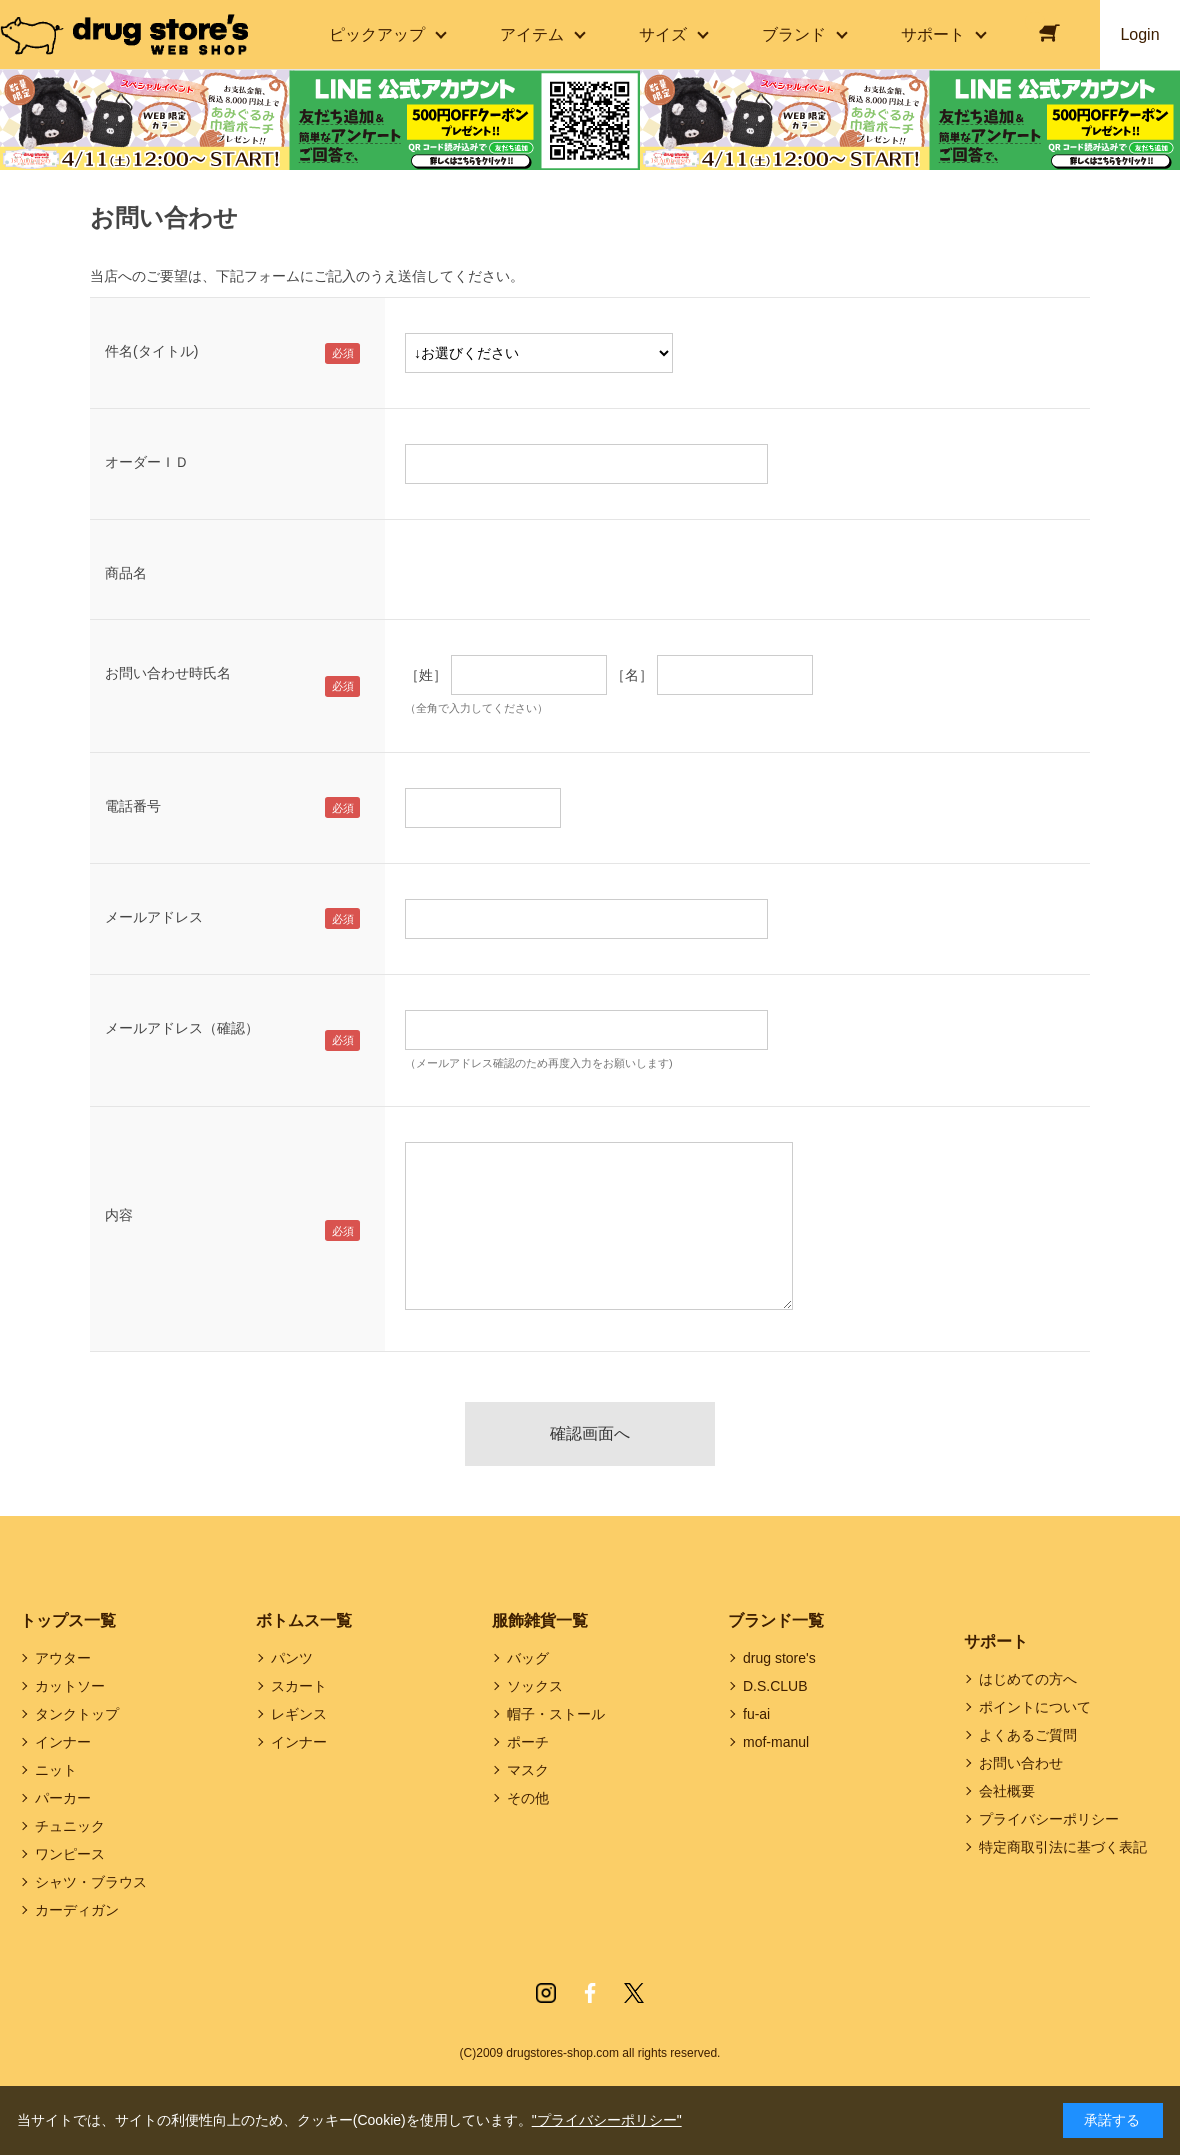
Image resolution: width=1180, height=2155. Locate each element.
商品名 (126, 573)
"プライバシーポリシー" (607, 2120)
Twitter (634, 1993)
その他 (528, 1798)
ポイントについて (1035, 1707)
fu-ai (756, 1714)
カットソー (70, 1686)
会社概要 (1007, 1791)
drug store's (779, 1658)
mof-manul (776, 1742)
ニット (56, 1770)
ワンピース (70, 1854)
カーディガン (77, 1910)
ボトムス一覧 (304, 1620)
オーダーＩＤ (147, 462)
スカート (299, 1686)
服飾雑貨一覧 (540, 1620)
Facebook (590, 1993)
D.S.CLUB (775, 1686)
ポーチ (528, 1742)
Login (1139, 34)
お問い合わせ (1021, 1763)
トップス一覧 (68, 1620)
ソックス (535, 1686)
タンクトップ (77, 1714)
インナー (63, 1742)
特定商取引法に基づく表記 (1063, 1847)
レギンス (299, 1714)
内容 (119, 1215)
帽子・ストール (556, 1714)
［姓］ (426, 675)
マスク (528, 1770)
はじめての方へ (1028, 1679)
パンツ (292, 1658)
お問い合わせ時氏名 (168, 673)
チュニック (70, 1826)
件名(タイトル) (151, 351)
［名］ (632, 675)
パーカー (63, 1798)
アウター (63, 1658)
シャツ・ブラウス (91, 1882)
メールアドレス (154, 917)
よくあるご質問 (1028, 1735)
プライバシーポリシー (1049, 1819)
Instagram (546, 1993)
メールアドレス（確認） (182, 1028)
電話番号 (133, 806)
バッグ (528, 1658)
